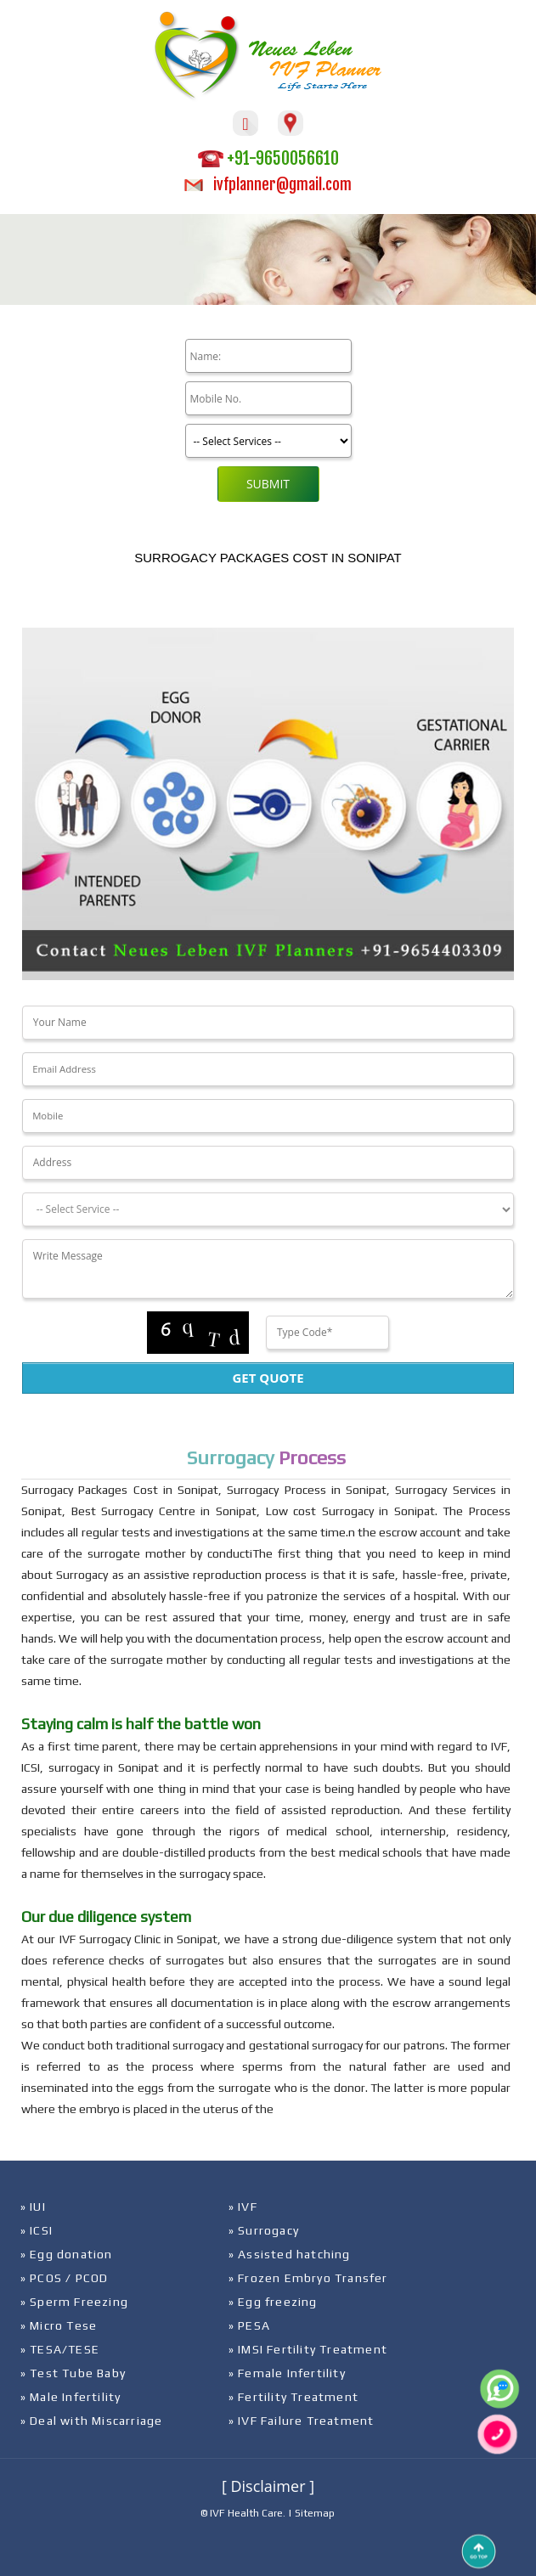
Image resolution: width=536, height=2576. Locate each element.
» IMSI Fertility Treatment (308, 2349)
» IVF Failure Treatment (302, 2420)
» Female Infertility (287, 2373)
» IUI (33, 2206)
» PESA (249, 2325)
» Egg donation (66, 2254)
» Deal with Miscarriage (91, 2420)
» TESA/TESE (59, 2349)
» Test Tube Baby (73, 2373)
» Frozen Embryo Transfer (308, 2278)
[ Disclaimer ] (268, 2486)
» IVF (243, 2206)
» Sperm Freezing (74, 2301)
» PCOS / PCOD (64, 2278)
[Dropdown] (268, 1209)
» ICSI (36, 2230)
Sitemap (315, 2513)
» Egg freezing (273, 2301)
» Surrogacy (264, 2230)
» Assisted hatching (290, 2254)
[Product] (268, 441)
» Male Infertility (70, 2397)
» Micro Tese (58, 2325)
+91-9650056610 (268, 158)
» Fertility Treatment (293, 2397)
